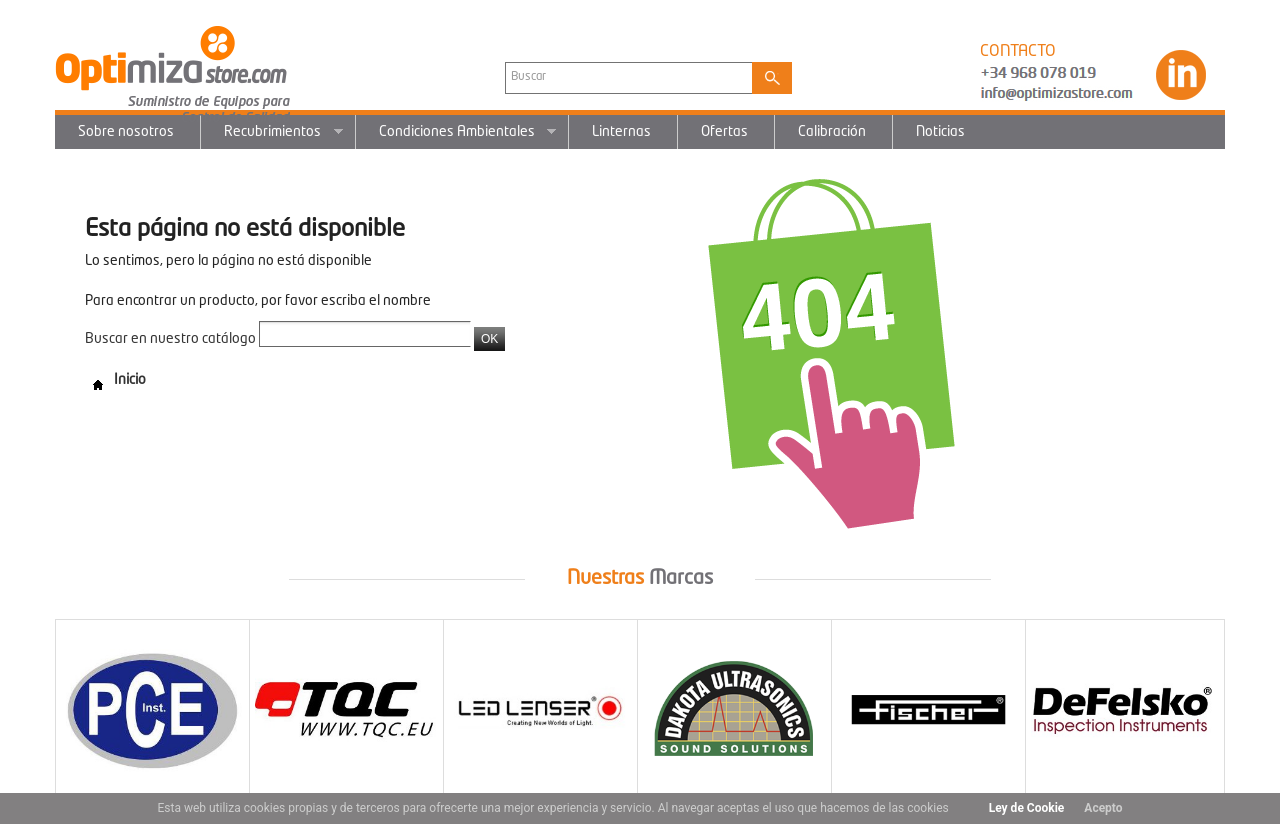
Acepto (1103, 808)
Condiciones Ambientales (456, 137)
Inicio (115, 380)
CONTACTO (1018, 52)
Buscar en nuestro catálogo (170, 339)
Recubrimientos (272, 137)
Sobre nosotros (126, 132)
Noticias (940, 132)
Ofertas (724, 132)
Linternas (621, 132)
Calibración (832, 132)
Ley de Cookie (1027, 808)
